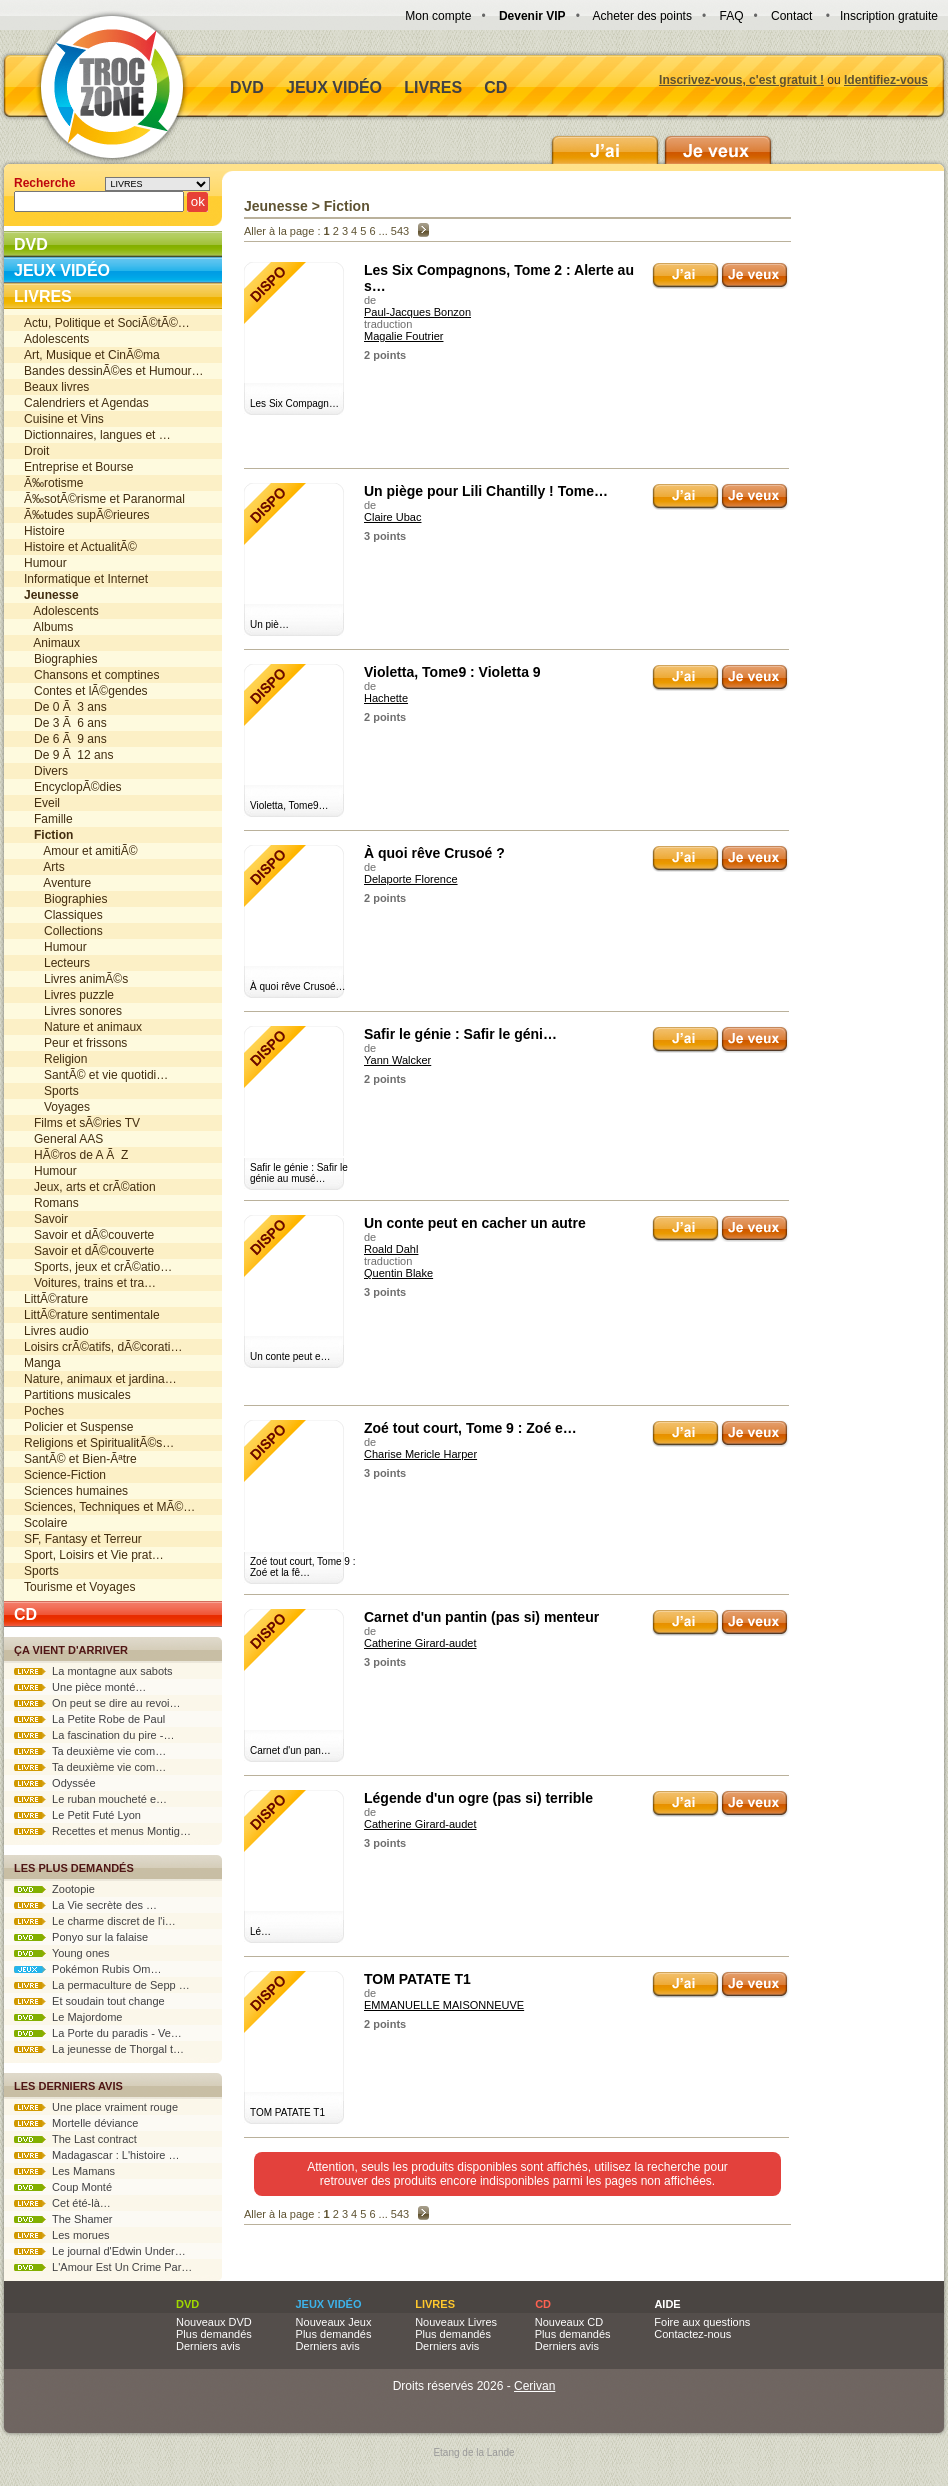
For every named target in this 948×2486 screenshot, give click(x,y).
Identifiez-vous (886, 80)
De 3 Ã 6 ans (65, 723)
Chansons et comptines (91, 675)
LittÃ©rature (56, 1299)
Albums (48, 627)
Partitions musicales (77, 1395)
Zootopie (54, 1889)
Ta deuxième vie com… (90, 1751)
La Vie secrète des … (85, 1905)
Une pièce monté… (80, 1687)
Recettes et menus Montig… (102, 1831)
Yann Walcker (397, 1060)
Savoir (46, 1219)
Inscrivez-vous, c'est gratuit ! (741, 80)
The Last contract (75, 2139)
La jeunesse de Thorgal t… (99, 2049)
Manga (42, 1363)
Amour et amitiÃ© (81, 851)
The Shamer (63, 2219)
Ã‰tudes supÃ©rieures (87, 515)
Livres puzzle (69, 995)
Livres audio (56, 1331)
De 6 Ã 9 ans (65, 739)
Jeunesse (276, 206)
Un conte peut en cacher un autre (475, 1223)
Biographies (60, 659)
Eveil (42, 803)
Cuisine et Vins (64, 419)
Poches (44, 1411)
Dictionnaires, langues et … (97, 435)
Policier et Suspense (78, 1427)
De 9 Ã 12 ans (68, 755)
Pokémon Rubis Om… (88, 1969)
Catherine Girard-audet (420, 1643)
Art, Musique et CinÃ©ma (92, 355)
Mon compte (438, 16)
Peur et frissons (75, 1043)
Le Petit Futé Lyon (77, 1815)
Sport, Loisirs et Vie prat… (94, 1555)
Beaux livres (56, 387)
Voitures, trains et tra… (90, 1283)
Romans (51, 1203)
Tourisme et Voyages (79, 1587)
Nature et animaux (83, 1027)
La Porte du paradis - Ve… (98, 2033)
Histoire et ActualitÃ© (80, 547)
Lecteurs (57, 963)
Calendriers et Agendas (86, 403)
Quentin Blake (398, 1273)
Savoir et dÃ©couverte (89, 1235)
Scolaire (45, 1523)
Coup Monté (63, 2187)
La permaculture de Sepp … (102, 1985)
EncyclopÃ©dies (73, 787)
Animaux (52, 643)
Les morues (62, 2235)
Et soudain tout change (89, 2001)
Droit (36, 451)
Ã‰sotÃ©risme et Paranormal (104, 499)
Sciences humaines (76, 1491)
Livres (433, 87)
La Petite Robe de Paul (89, 1719)
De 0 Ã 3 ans (65, 707)
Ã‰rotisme (53, 483)
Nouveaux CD (569, 2322)
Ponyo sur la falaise (81, 1937)
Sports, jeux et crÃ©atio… (98, 1267)
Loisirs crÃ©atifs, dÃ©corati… (103, 1347)
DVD (247, 87)
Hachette (386, 698)
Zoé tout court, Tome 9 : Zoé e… (470, 1428)
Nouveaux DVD (214, 2322)
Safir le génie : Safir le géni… (460, 1034)
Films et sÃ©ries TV (82, 1123)
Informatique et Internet (86, 579)
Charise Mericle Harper (420, 1454)
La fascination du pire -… (94, 1735)
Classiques (63, 915)
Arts (44, 867)
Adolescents (56, 339)
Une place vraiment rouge (96, 2107)
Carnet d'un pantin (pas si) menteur (481, 1617)
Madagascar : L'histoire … (97, 2155)
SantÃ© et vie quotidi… (96, 1075)
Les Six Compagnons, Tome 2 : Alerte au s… (499, 278)
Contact (791, 16)
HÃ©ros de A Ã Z (76, 1155)
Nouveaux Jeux (334, 2322)
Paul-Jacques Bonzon (417, 312)
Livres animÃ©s (76, 979)
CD (495, 87)
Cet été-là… (62, 2203)
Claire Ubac (392, 517)
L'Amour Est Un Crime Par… (103, 2267)
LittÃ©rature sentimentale (92, 1315)
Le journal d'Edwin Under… (100, 2251)
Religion (55, 1059)
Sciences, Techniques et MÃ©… (109, 1507)
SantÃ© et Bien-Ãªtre (80, 1459)
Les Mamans (64, 2171)
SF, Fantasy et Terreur (83, 1539)
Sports (51, 1091)
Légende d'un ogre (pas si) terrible (478, 1798)
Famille (48, 819)
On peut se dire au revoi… (97, 1703)
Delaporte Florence (411, 879)
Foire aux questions (702, 2322)
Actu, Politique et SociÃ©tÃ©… (107, 323)
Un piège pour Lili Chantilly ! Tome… (486, 491)
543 (400, 231)
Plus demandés (214, 2334)
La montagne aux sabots (93, 1671)
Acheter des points (642, 16)
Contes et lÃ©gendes (86, 691)
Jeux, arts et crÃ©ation (90, 1187)
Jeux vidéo (334, 87)
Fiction (347, 206)
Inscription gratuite (889, 16)
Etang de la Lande (473, 2452)
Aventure (57, 883)
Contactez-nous (692, 2334)
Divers (46, 771)
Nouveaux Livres (456, 2322)
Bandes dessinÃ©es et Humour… (114, 371)
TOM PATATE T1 (417, 1979)
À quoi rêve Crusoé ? (434, 853)
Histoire (44, 531)
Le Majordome (68, 2017)
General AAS (63, 1139)
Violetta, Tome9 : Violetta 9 (452, 672)
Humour (45, 563)
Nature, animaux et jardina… (100, 1379)
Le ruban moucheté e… (90, 1799)
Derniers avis (208, 2346)
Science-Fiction (65, 1475)
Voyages (57, 1107)
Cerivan (534, 2386)
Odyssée (55, 1783)
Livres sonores (73, 1011)
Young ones (62, 1953)
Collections (63, 931)
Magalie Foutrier (403, 336)
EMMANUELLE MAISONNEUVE (444, 2005)
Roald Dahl (391, 1249)
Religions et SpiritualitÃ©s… (99, 1443)
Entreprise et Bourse (78, 467)
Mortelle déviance (76, 2123)
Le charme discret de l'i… (95, 1921)
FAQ (731, 16)
